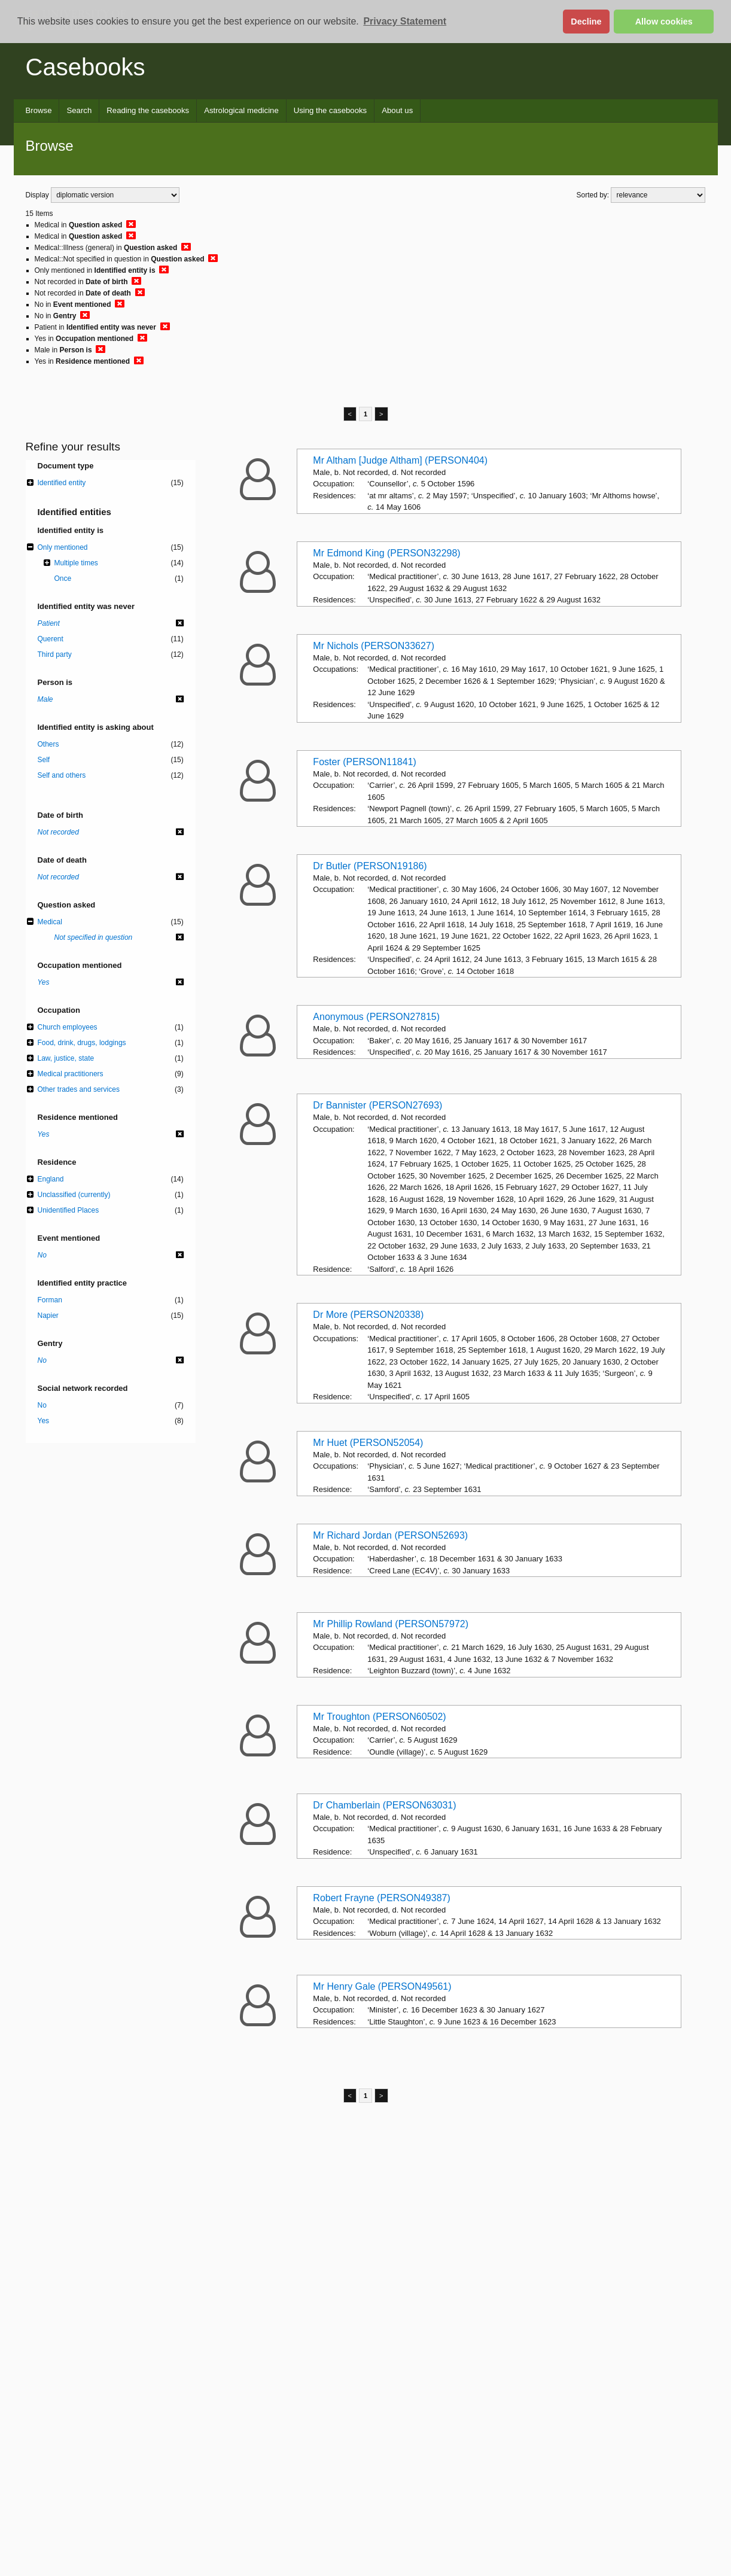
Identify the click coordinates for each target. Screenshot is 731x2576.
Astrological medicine (241, 110)
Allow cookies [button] (664, 21)
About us (397, 110)
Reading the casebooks (147, 110)
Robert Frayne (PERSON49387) (381, 1898)
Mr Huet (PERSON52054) (368, 1443)
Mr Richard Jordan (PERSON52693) (390, 1535)
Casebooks (85, 67)
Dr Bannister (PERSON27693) (377, 1105)
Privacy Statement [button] (404, 21)
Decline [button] (586, 21)
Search (79, 110)
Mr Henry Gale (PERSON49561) (382, 1986)
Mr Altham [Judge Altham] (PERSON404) (400, 460)
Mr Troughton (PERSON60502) (379, 1717)
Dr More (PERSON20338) (368, 1315)
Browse (39, 110)
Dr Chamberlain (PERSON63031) (384, 1805)
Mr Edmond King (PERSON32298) (386, 553)
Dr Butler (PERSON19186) (370, 866)
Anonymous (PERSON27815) (376, 1017)
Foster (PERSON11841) (364, 762)
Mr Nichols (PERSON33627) (373, 646)
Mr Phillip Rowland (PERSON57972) (390, 1624)
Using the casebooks (330, 110)
